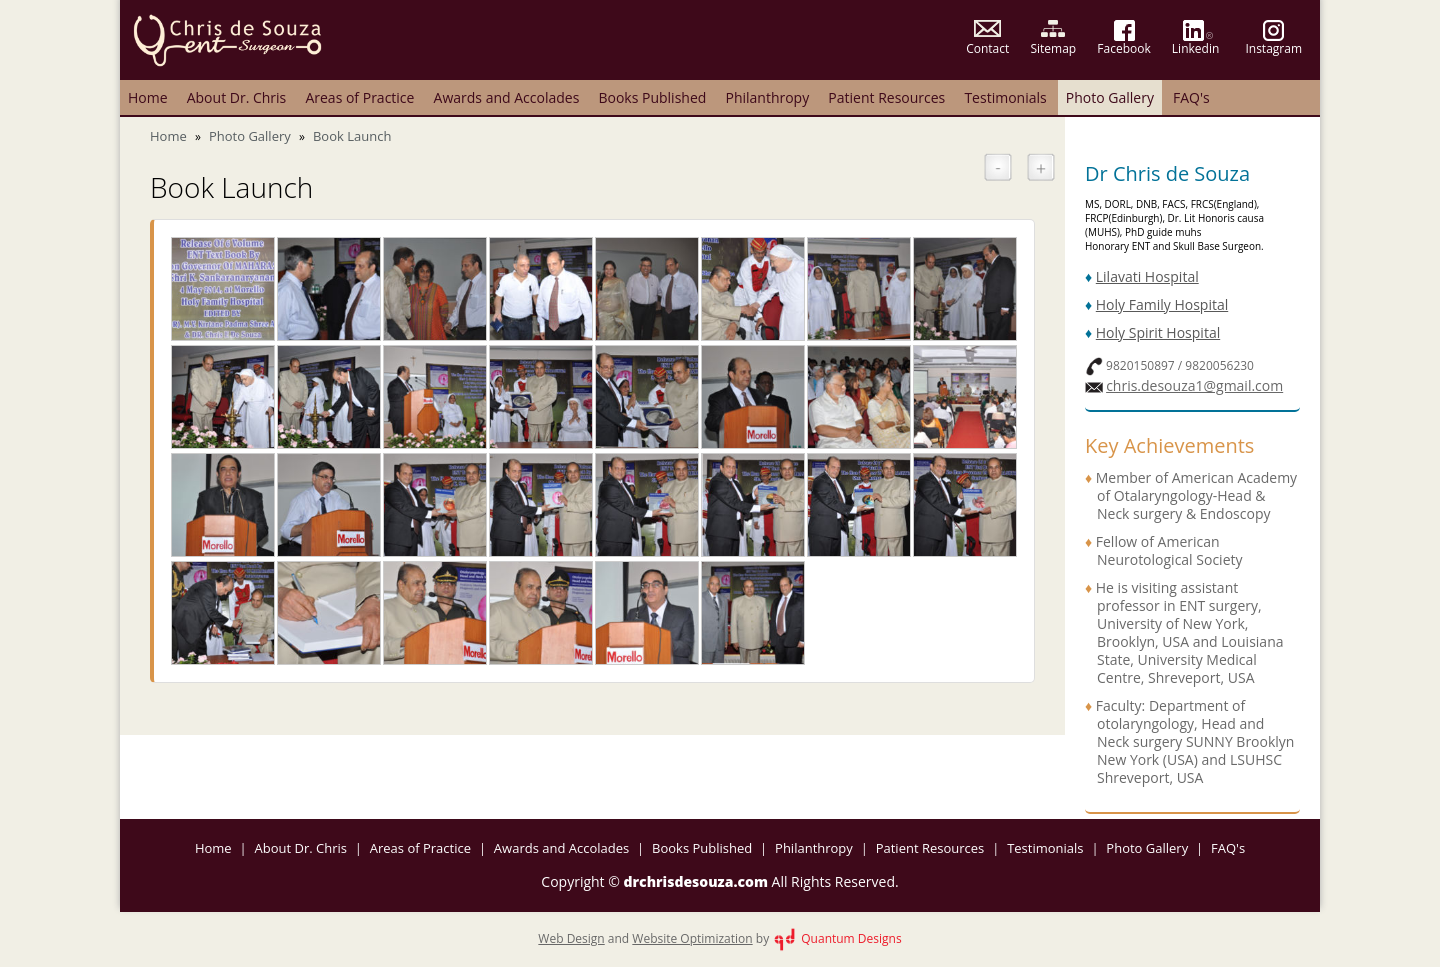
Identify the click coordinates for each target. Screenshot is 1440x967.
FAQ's (1191, 97)
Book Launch (352, 136)
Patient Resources (886, 97)
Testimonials (1005, 97)
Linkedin (1195, 48)
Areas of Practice (359, 97)
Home (148, 97)
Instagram (1273, 48)
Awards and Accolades (507, 97)
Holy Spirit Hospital (1158, 332)
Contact (987, 48)
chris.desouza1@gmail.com (1194, 385)
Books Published (652, 97)
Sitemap (1053, 48)
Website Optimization (692, 938)
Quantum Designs (836, 938)
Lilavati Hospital (1147, 276)
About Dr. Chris (237, 97)
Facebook (1123, 48)
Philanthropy (767, 97)
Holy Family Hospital (1162, 304)
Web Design (571, 938)
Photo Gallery (1110, 97)
